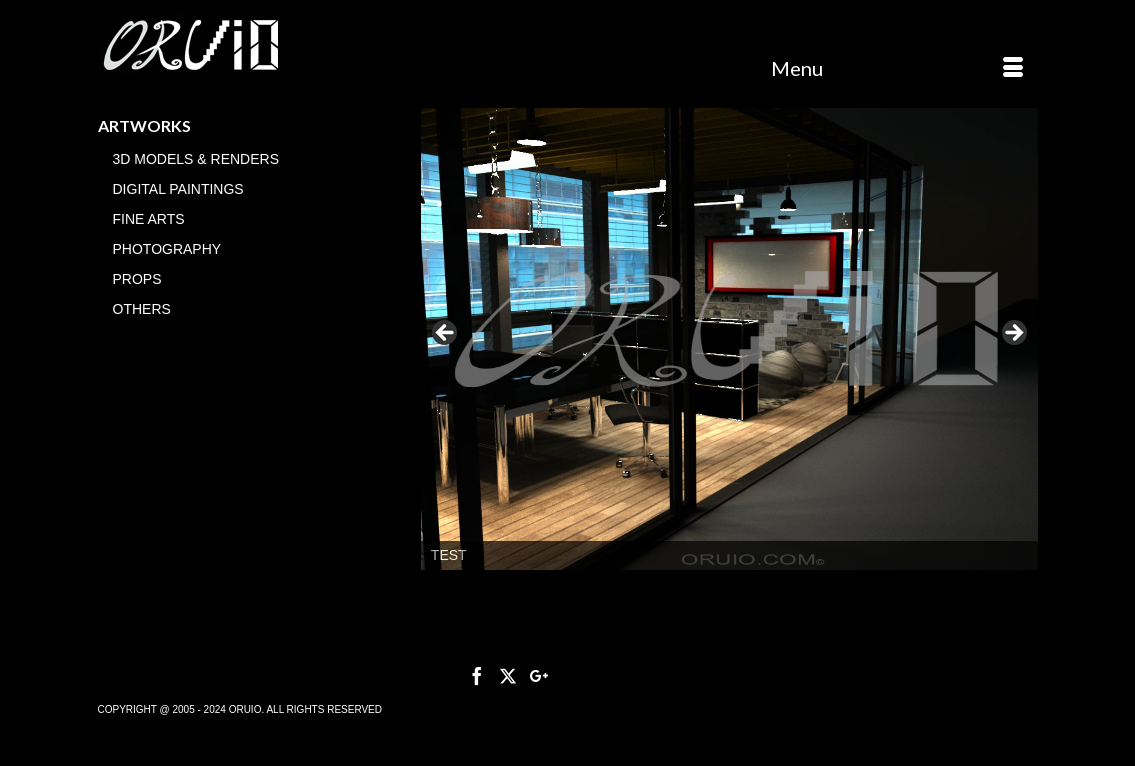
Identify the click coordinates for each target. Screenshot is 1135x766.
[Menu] (897, 68)
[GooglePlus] (539, 675)
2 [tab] (729, 590)
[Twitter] (508, 675)
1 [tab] (706, 590)
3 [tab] (752, 590)
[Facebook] (477, 675)
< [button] (446, 334)
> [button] (1013, 334)
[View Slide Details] (729, 339)
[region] (729, 339)
